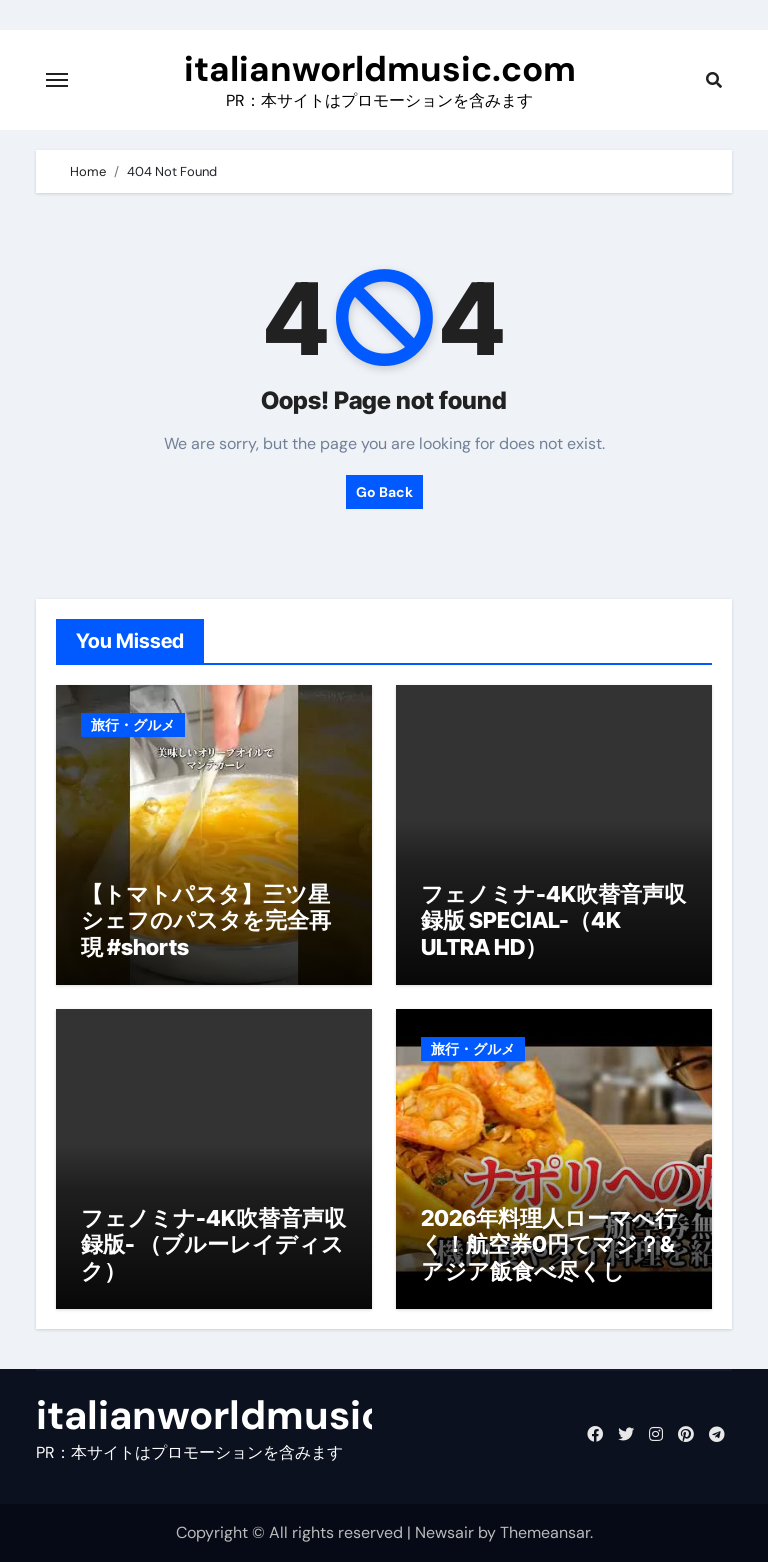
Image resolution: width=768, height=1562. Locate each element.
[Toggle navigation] (57, 80)
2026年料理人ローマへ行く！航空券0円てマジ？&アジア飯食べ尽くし (549, 1244)
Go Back (384, 492)
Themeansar (545, 1532)
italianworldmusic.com (380, 69)
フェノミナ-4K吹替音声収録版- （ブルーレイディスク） (213, 1244)
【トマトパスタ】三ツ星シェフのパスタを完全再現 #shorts (206, 920)
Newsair (444, 1532)
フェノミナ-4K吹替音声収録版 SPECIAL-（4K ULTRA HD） (553, 920)
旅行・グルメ (133, 725)
